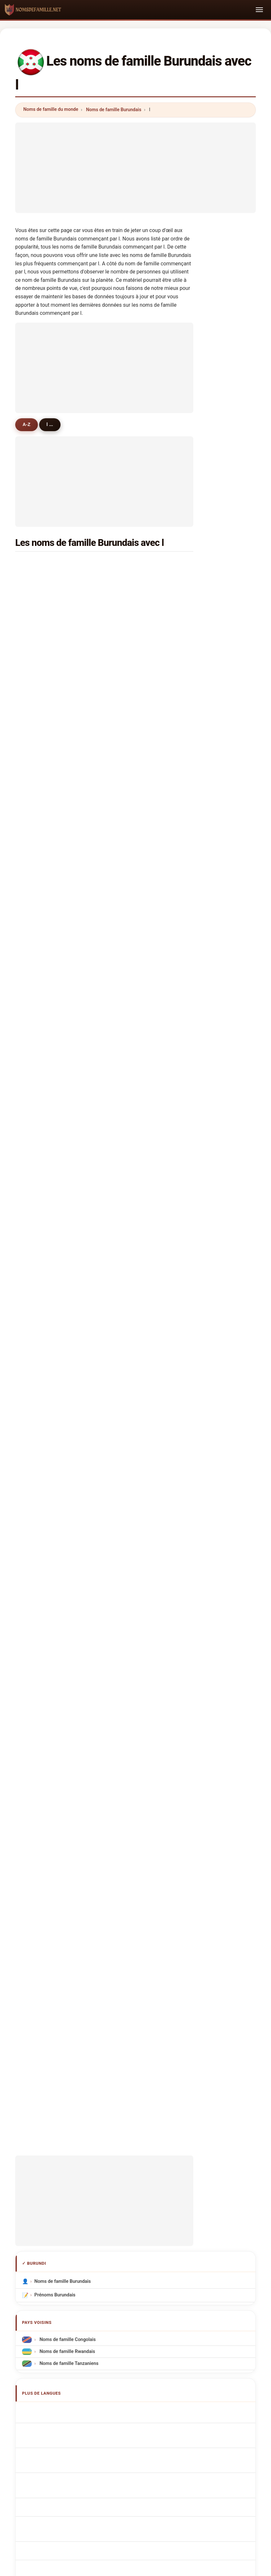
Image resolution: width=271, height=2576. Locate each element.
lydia (129, 1176)
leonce (39, 737)
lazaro (39, 1270)
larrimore (134, 1082)
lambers (41, 894)
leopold (132, 721)
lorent (130, 862)
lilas (36, 1161)
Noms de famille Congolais (67, 1531)
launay (131, 1239)
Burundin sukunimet (59, 1725)
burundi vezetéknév (58, 1737)
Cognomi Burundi (56, 1637)
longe (38, 1239)
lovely (130, 972)
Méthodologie (48, 2206)
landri (38, 721)
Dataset (186, 2206)
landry (39, 1223)
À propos (85, 2206)
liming (130, 1223)
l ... (52, 424)
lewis (38, 768)
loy (127, 1067)
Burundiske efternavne (61, 1713)
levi (36, 1051)
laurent (131, 564)
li (125, 752)
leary (129, 831)
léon (128, 674)
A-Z (27, 424)
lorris (129, 894)
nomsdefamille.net (135, 2175)
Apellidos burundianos (61, 1601)
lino (36, 1113)
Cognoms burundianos (62, 1651)
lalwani (40, 1129)
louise (39, 705)
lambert (41, 627)
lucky (38, 862)
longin (39, 611)
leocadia (133, 1318)
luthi (128, 1161)
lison (37, 957)
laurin (130, 1113)
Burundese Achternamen (64, 1689)
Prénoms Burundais (54, 1486)
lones (38, 1255)
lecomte (41, 1192)
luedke (39, 1067)
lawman (132, 1019)
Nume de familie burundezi (66, 1749)
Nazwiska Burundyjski (61, 1677)
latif (36, 690)
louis (129, 580)
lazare (39, 580)
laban (130, 957)
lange (38, 1145)
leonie (130, 611)
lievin (129, 705)
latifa (38, 1176)
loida (129, 1270)
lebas (38, 800)
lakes (38, 1286)
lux (127, 737)
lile (35, 1082)
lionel (130, 595)
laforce (131, 627)
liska (37, 1208)
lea (35, 972)
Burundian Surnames (60, 1613)
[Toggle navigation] (259, 9)
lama (129, 925)
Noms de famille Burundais (113, 109)
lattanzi (132, 1286)
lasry (129, 847)
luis (36, 674)
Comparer (154, 2206)
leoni (37, 752)
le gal (38, 909)
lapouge (41, 1035)
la (34, 925)
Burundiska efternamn (61, 1761)
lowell (130, 988)
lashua (131, 1129)
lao (127, 1255)
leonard (40, 658)
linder (130, 800)
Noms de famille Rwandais (66, 1543)
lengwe (132, 1302)
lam (128, 941)
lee (127, 1051)
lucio (129, 1098)
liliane (130, 642)
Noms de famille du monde (50, 109)
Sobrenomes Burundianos (65, 1665)
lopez (130, 784)
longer (39, 1019)
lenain (39, 941)
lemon (130, 1208)
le (126, 1192)
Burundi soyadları (56, 1773)
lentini (39, 1003)
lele (127, 1003)
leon (128, 768)
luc (127, 690)
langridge (134, 815)
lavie (37, 1333)
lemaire (40, 847)
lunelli (39, 815)
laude (38, 1318)
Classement (119, 2206)
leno (37, 878)
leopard (132, 1145)
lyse (128, 658)
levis (37, 642)
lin (35, 595)
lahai (37, 988)
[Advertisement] (135, 167)
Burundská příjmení (58, 1701)
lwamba (41, 1302)
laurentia (42, 1098)
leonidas (41, 564)
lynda (38, 831)
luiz (36, 784)
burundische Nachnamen (64, 1625)
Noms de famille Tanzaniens (68, 1555)
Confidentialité (222, 2206)
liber (128, 878)
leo (127, 1035)
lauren (131, 909)
